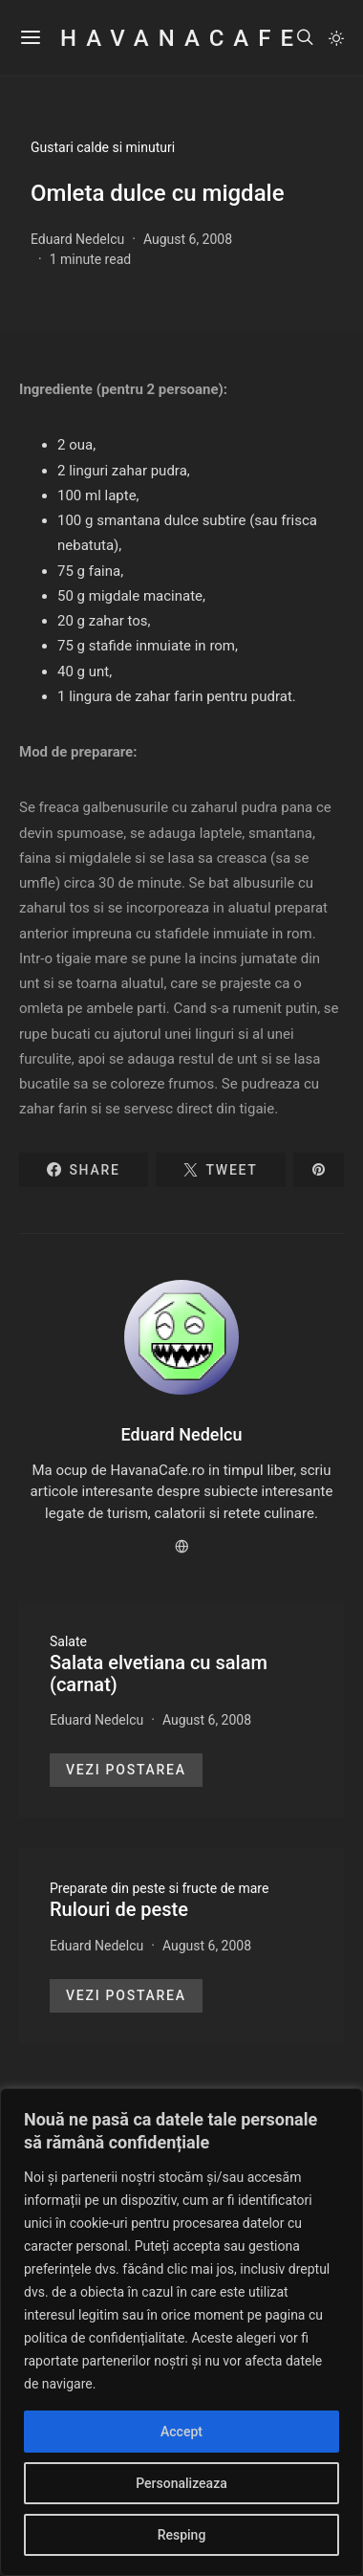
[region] (181, 2332)
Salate (68, 1641)
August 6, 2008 (187, 239)
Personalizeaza (181, 2483)
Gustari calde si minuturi (103, 147)
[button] (336, 38)
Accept (181, 2431)
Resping (182, 2535)
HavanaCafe (181, 38)
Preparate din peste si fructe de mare (159, 1888)
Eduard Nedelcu (77, 239)
